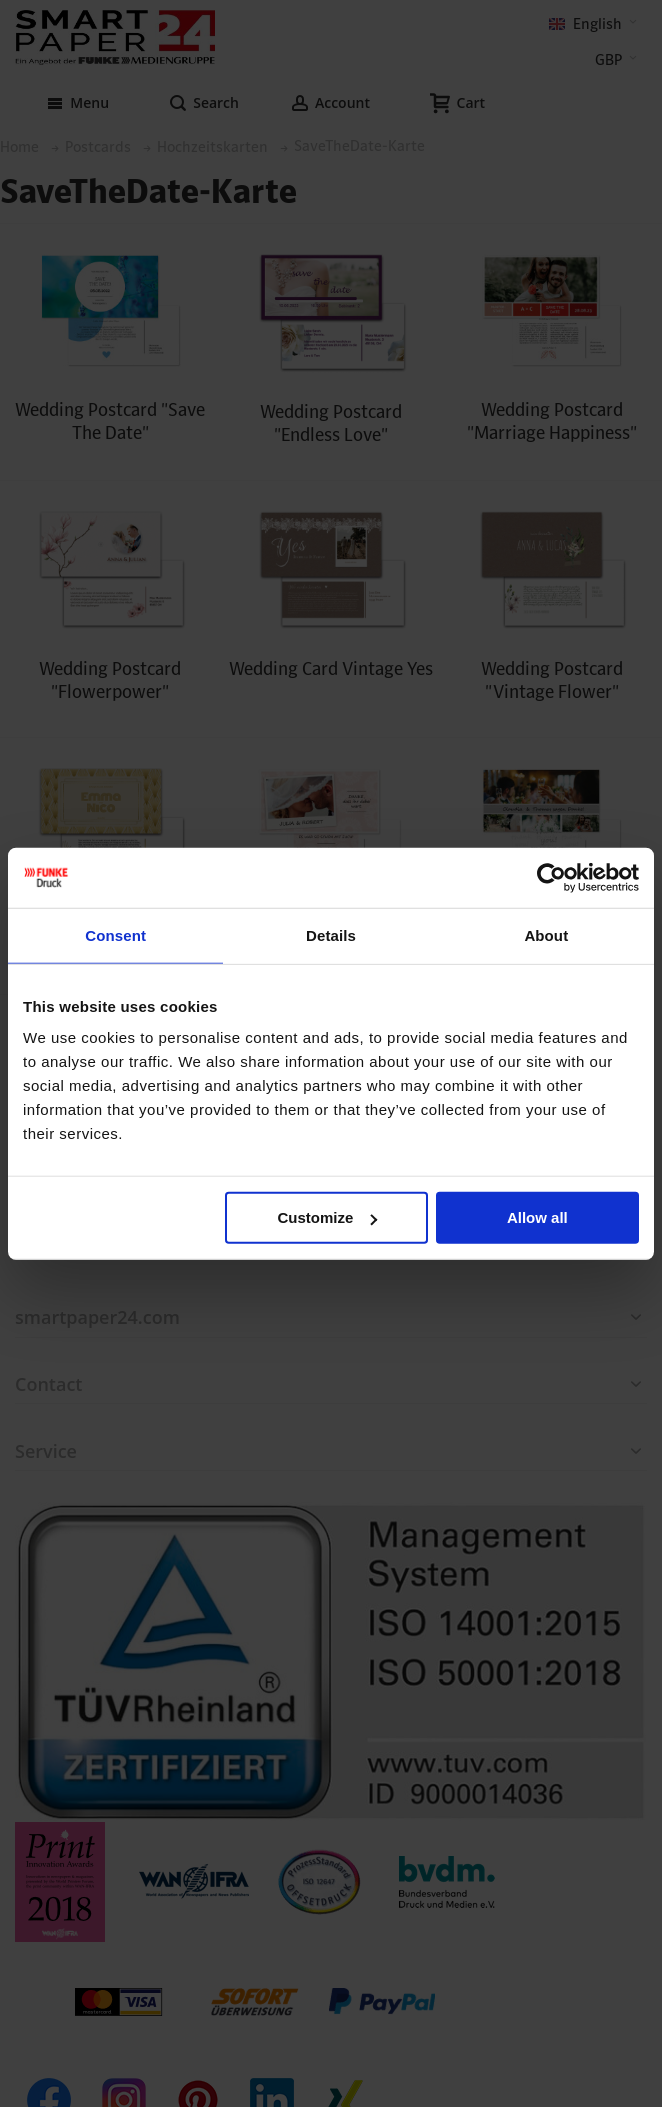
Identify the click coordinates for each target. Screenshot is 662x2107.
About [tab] (546, 934)
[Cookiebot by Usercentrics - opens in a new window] (551, 877)
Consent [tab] (115, 934)
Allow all (537, 1217)
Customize (327, 1217)
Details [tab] (331, 934)
